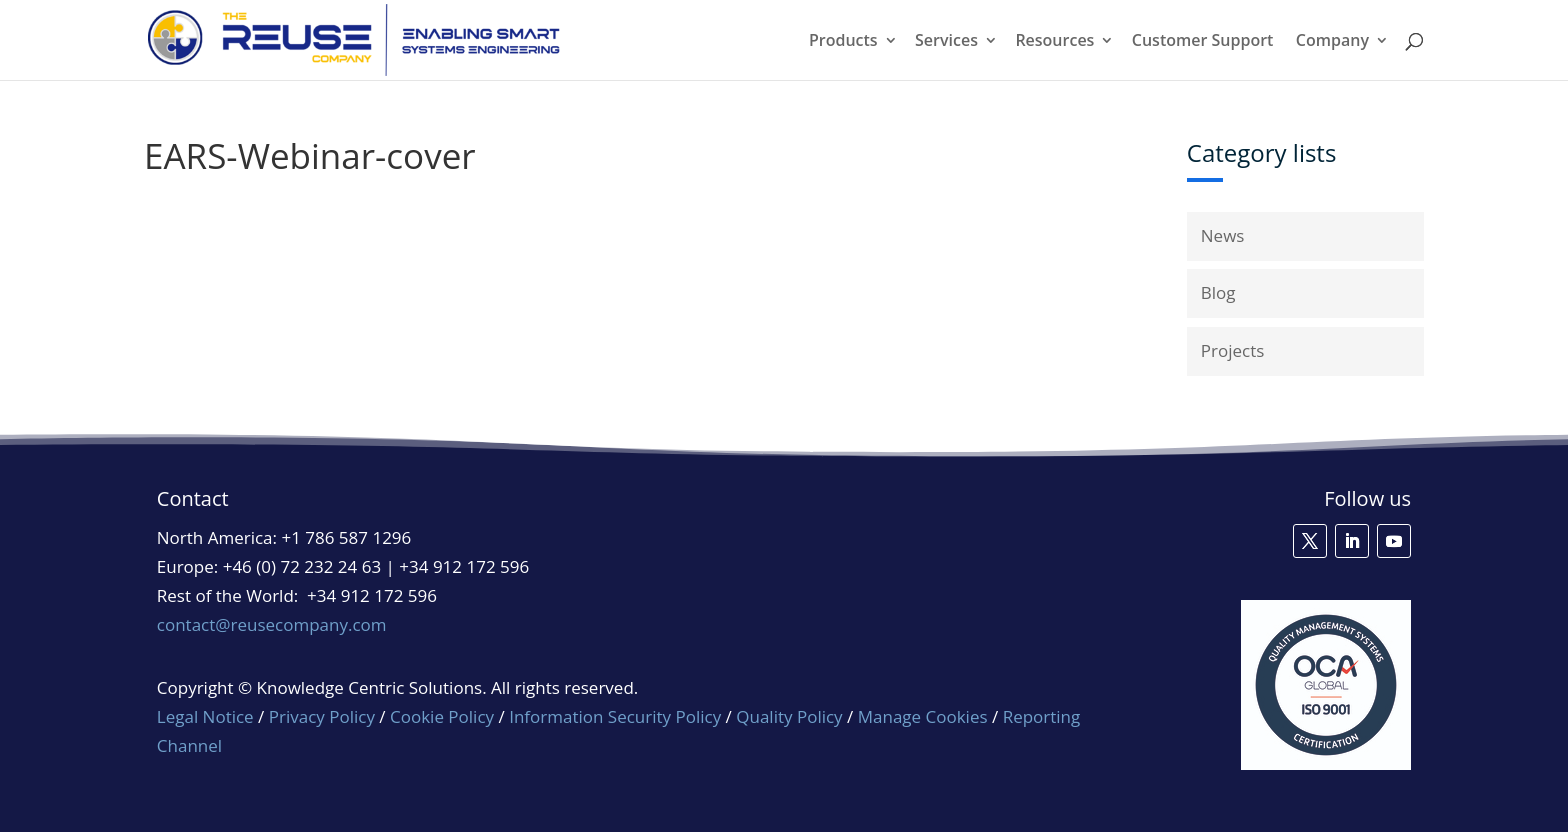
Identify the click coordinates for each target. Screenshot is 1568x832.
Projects (1233, 350)
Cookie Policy (442, 716)
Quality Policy (791, 716)
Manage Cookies (923, 717)
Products (843, 42)
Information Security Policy (615, 716)
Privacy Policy (322, 716)
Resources (1054, 42)
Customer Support (1203, 42)
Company (1332, 42)
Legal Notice (205, 716)
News (1223, 235)
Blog (1218, 292)
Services (946, 42)
